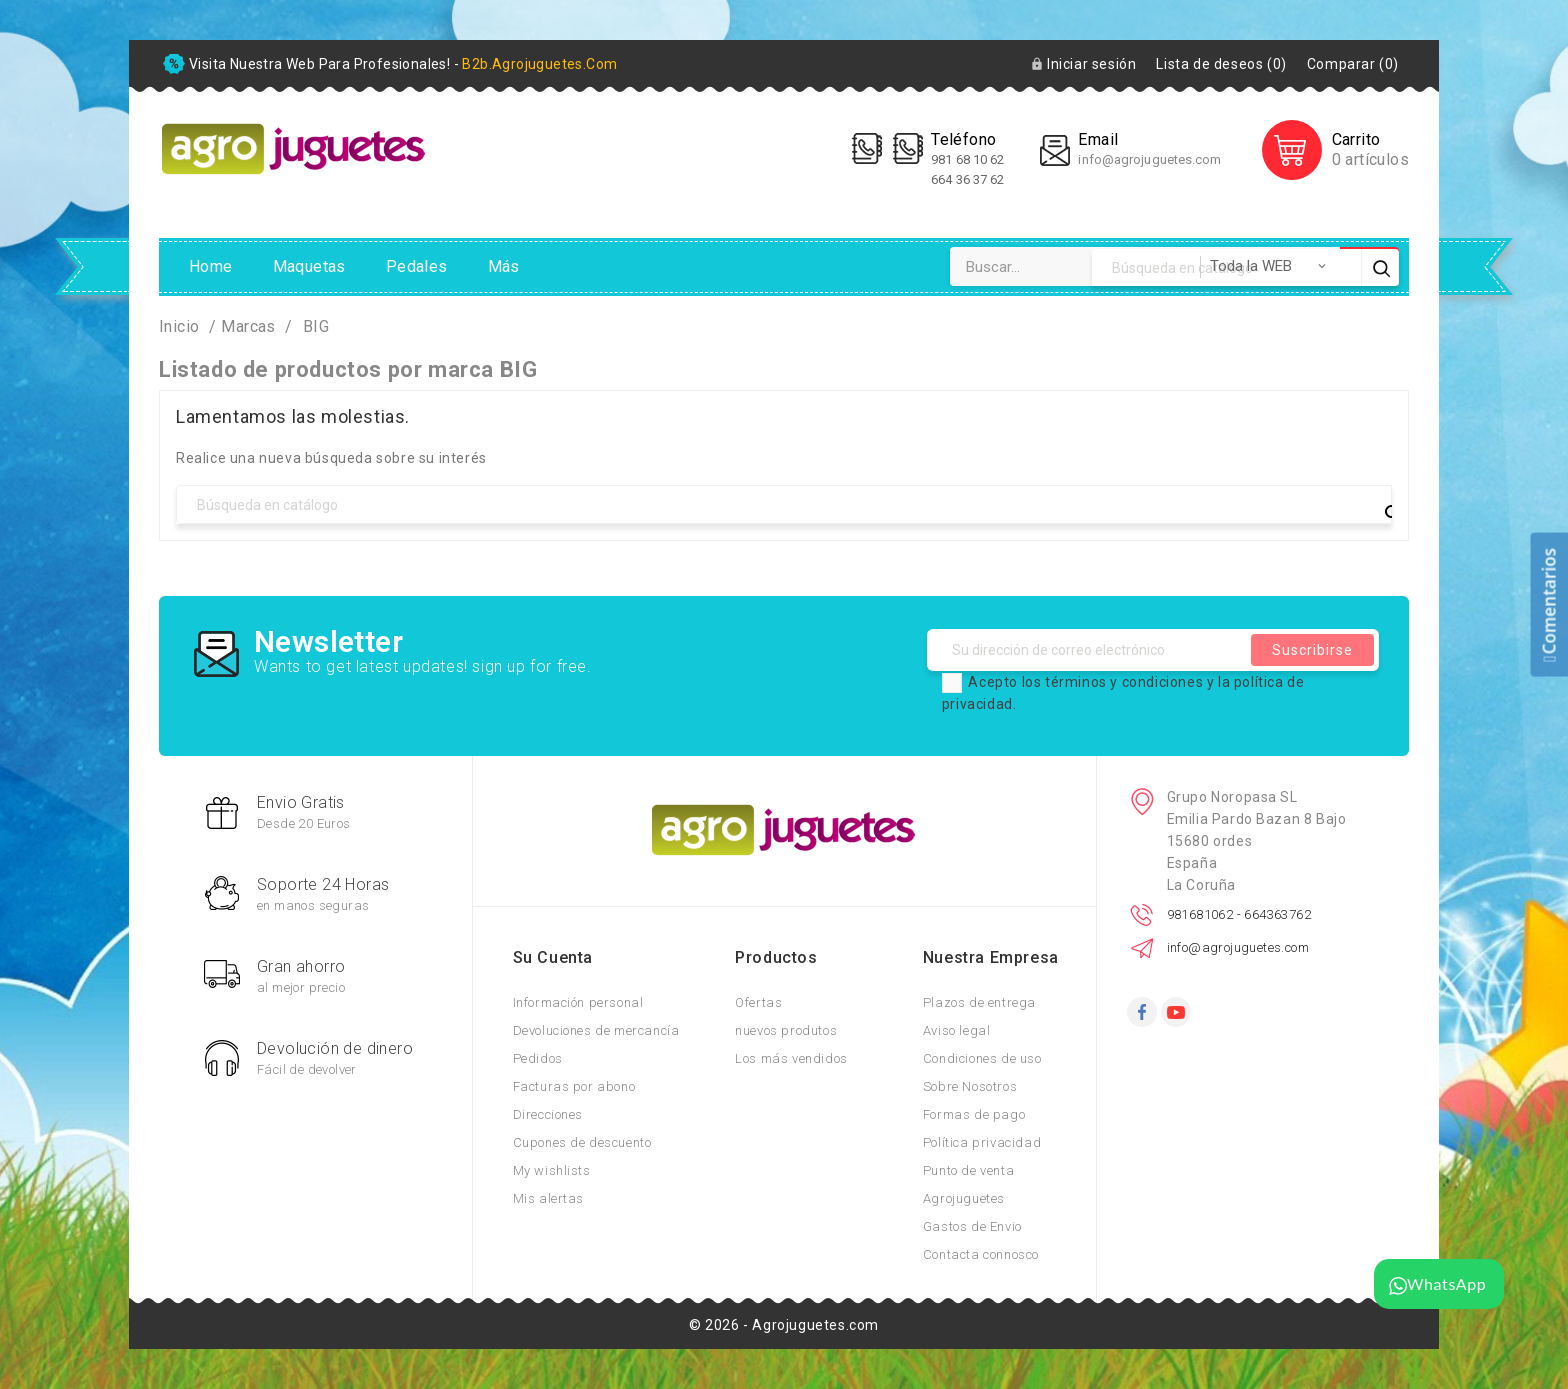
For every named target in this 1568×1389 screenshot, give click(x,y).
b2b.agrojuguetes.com (539, 64)
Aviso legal (957, 1030)
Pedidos (538, 1058)
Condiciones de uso (982, 1058)
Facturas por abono (574, 1086)
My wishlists (552, 1170)
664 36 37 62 (967, 179)
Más (504, 266)
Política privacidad (982, 1142)
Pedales (417, 266)
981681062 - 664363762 (1239, 914)
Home (211, 266)
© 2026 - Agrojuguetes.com (784, 1325)
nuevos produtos (786, 1030)
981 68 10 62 (969, 159)
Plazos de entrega (979, 1002)
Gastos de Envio (972, 1226)
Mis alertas (549, 1198)
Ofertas (758, 1002)
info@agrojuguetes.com (1149, 159)
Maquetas (309, 266)
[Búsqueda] (784, 504)
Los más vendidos (791, 1058)
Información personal (578, 1002)
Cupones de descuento (582, 1142)
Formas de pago (974, 1114)
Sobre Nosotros (970, 1086)
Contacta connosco (981, 1254)
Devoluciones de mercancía (596, 1030)
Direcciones (548, 1114)
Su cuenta (553, 957)
